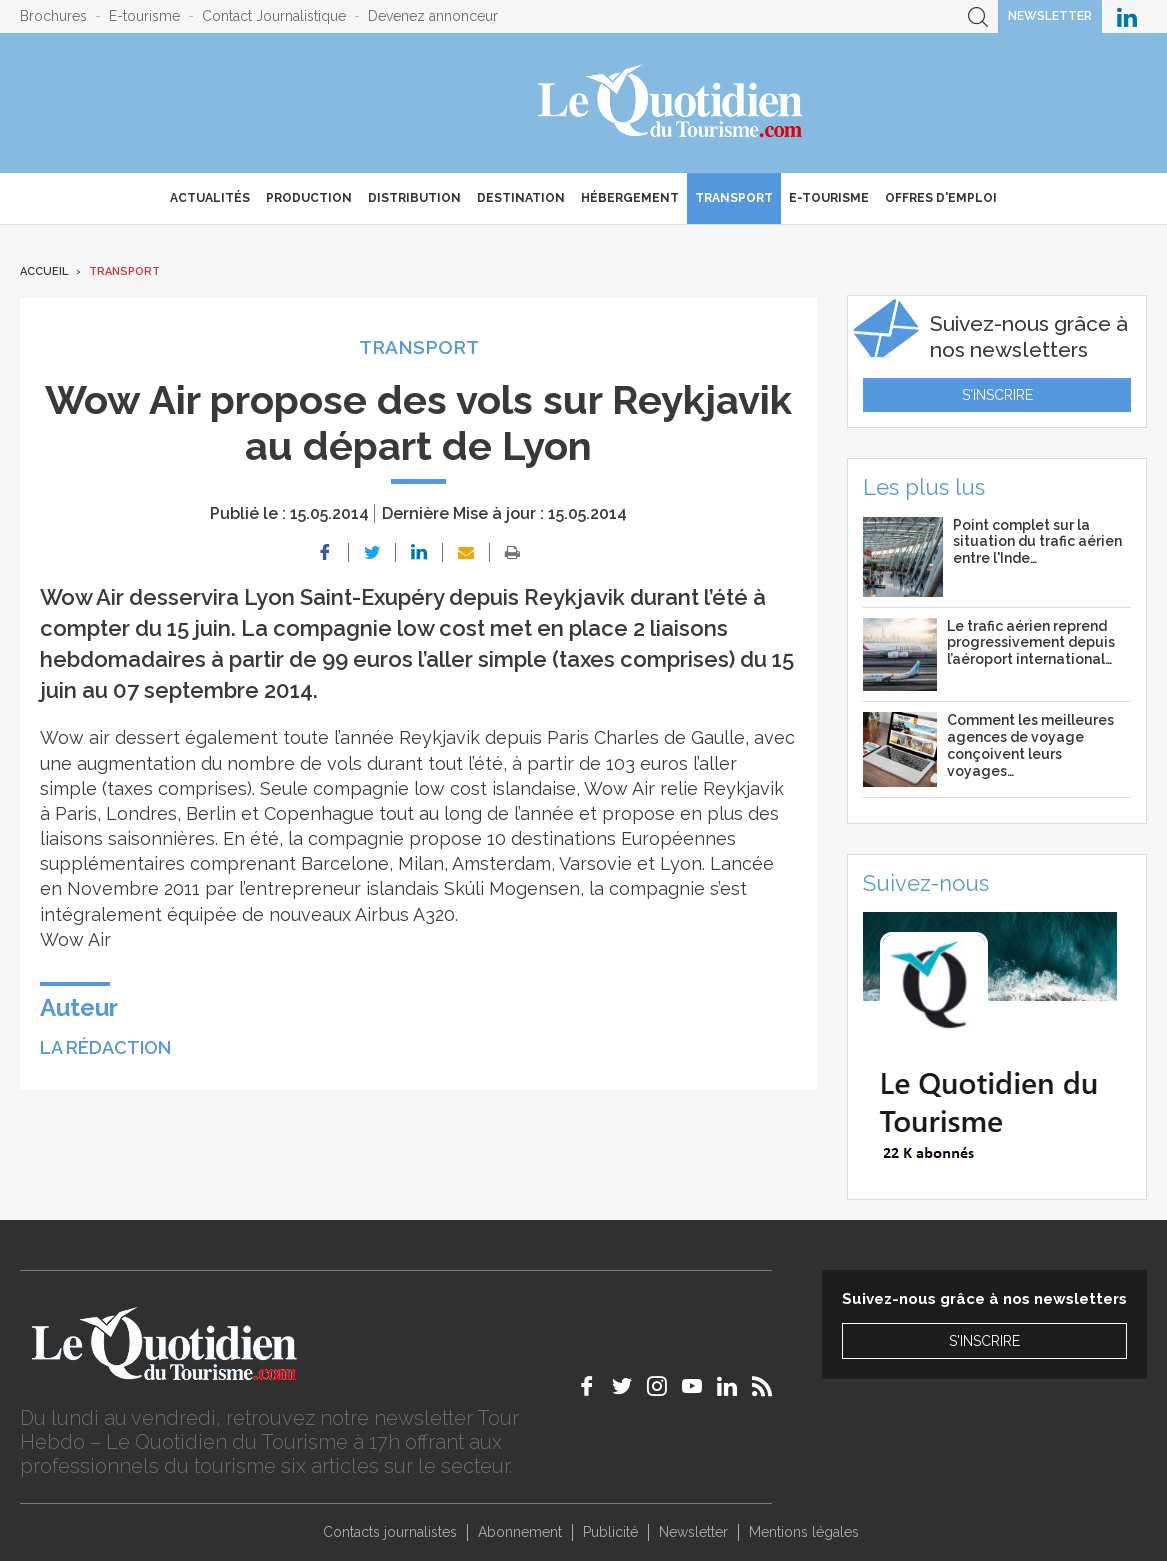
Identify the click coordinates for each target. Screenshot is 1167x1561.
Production (309, 198)
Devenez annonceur (433, 16)
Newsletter (1050, 16)
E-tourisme (144, 16)
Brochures (53, 16)
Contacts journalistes (390, 1532)
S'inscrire (997, 395)
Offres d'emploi (941, 198)
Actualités (210, 198)
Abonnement (520, 1532)
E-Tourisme (829, 198)
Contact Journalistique (274, 16)
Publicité (610, 1532)
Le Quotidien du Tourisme (671, 103)
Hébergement (630, 198)
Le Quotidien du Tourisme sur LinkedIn (1127, 16)
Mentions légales (804, 1532)
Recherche (978, 16)
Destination (521, 198)
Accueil (44, 271)
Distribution (414, 198)
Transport (734, 198)
